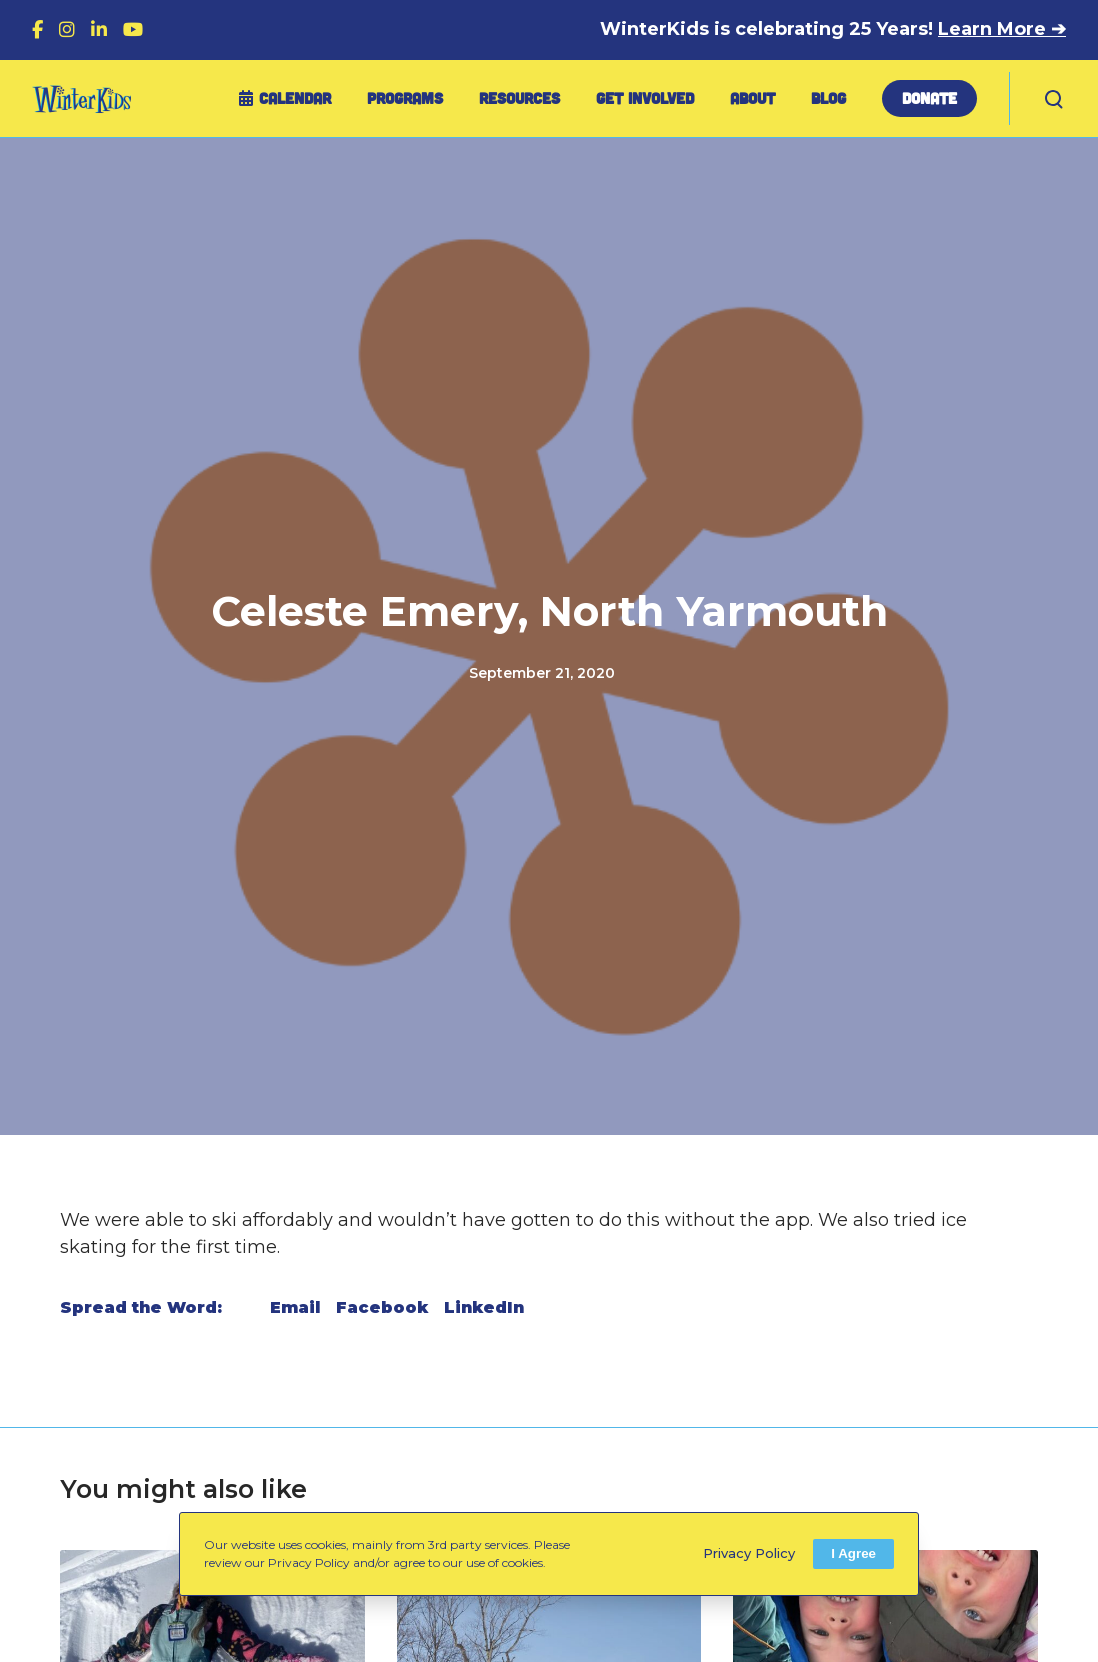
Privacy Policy (749, 1553)
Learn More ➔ (1002, 29)
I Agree (853, 1553)
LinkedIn (484, 1307)
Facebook (382, 1307)
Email (295, 1307)
